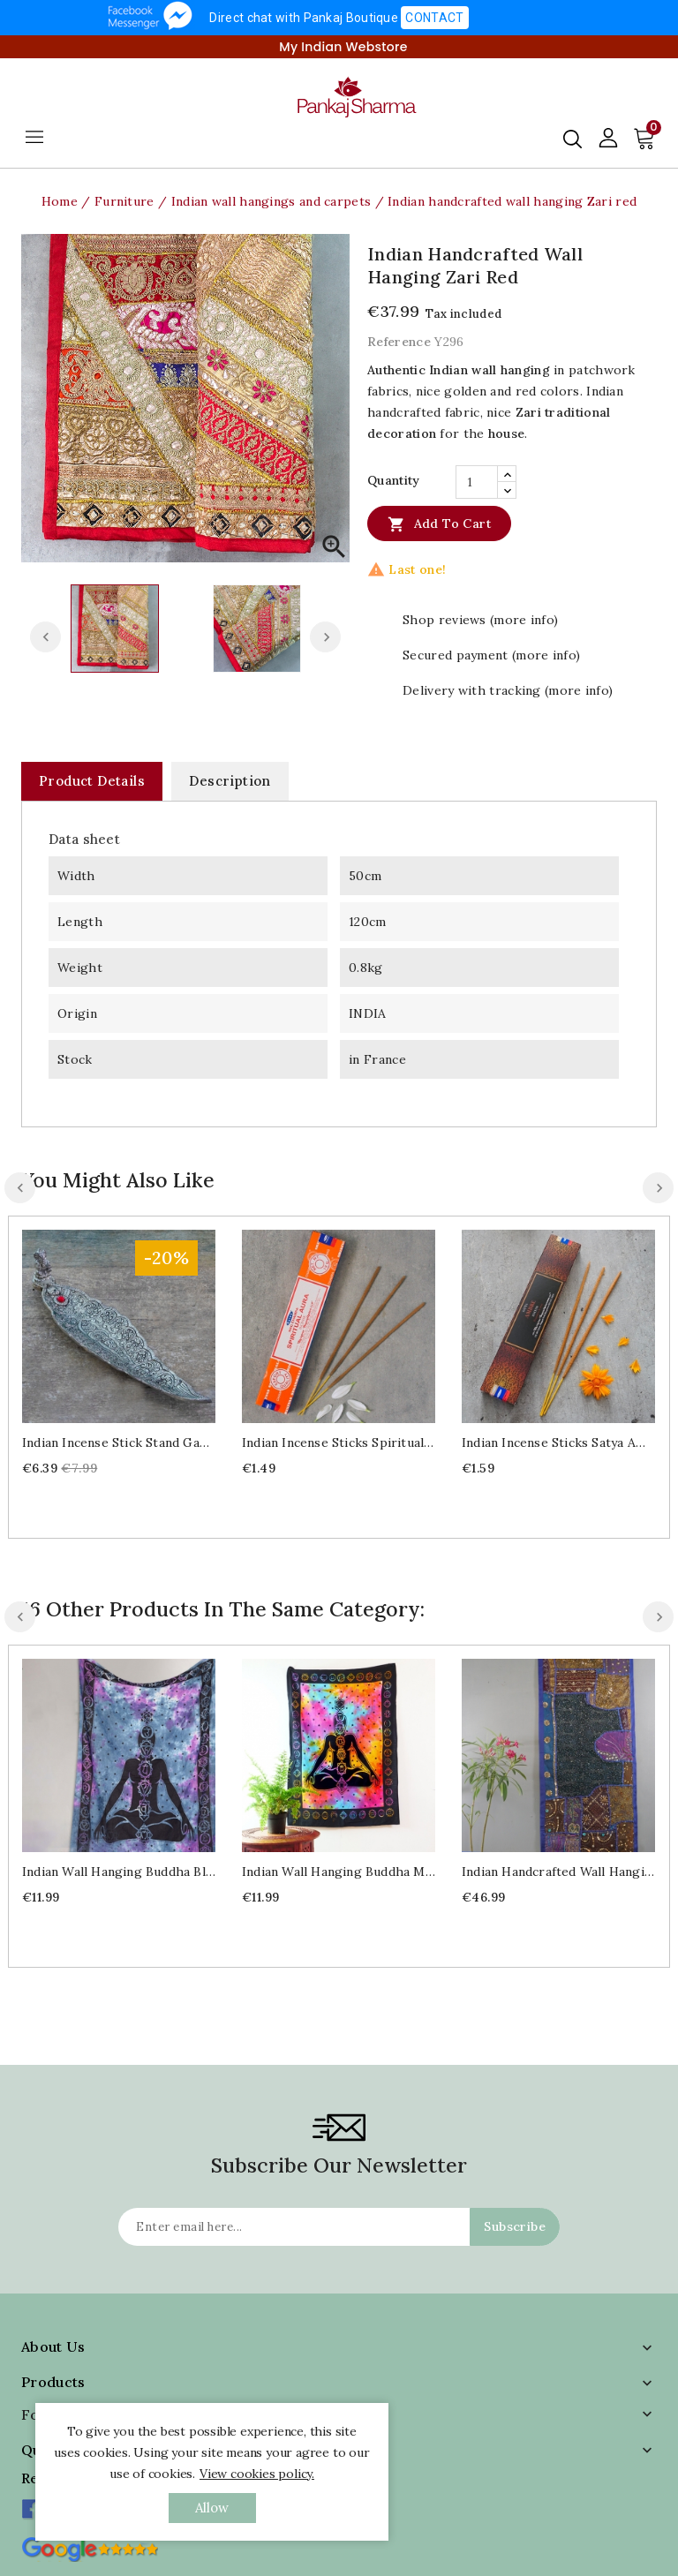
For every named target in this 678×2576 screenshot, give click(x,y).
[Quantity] (477, 482)
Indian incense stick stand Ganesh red (118, 1442)
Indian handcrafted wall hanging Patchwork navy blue (558, 1871)
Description (229, 780)
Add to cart (439, 523)
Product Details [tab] (92, 780)
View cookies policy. (257, 2474)
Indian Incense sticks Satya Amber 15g (558, 1442)
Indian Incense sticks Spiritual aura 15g (338, 1442)
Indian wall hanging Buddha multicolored (338, 1871)
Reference (399, 342)
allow (212, 2507)
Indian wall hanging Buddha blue (118, 1871)
